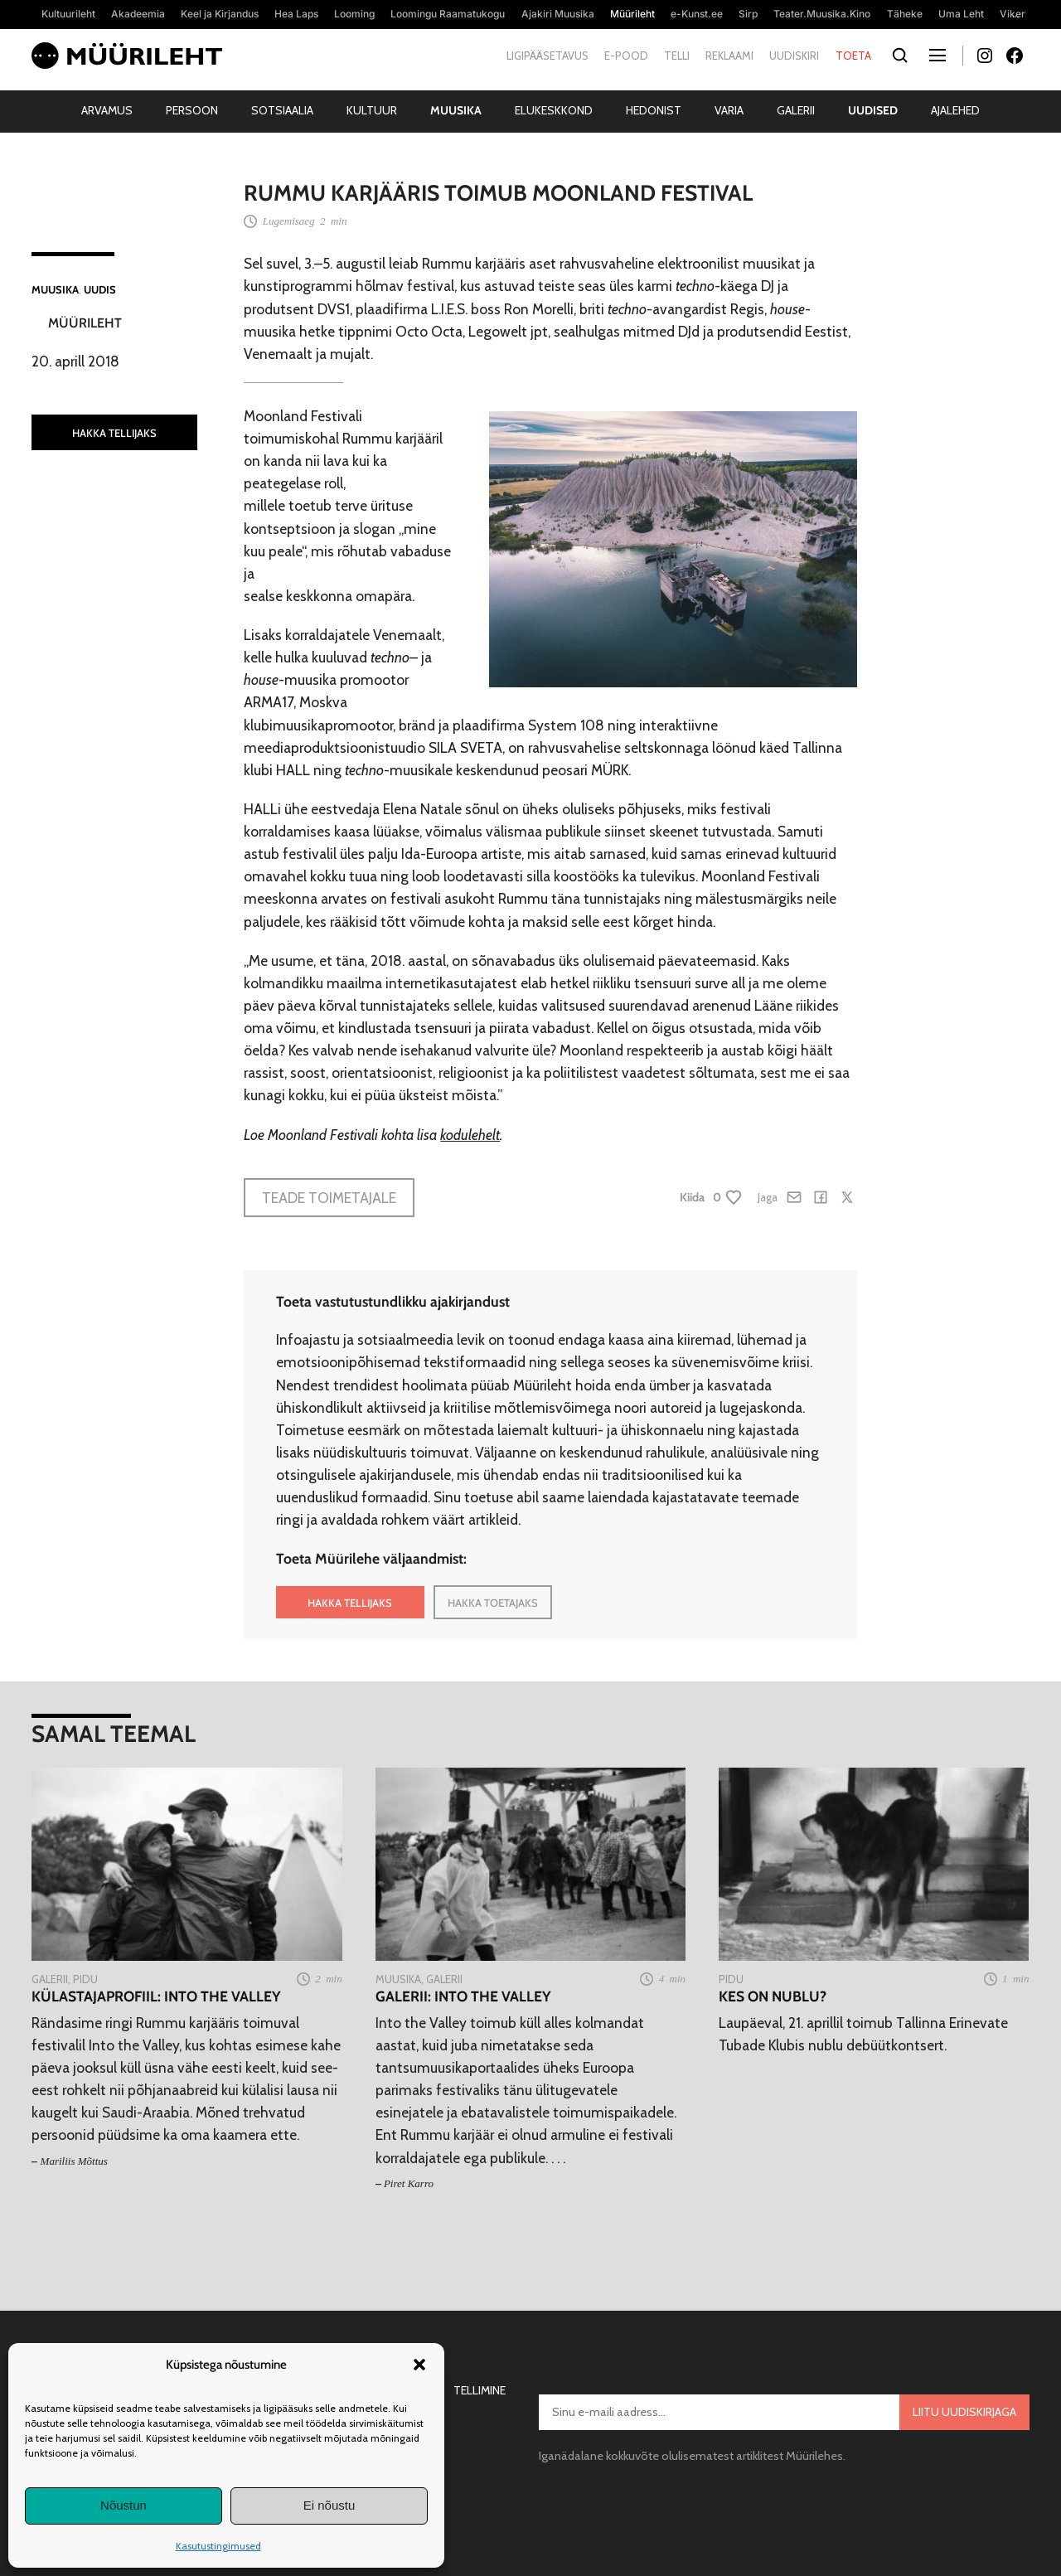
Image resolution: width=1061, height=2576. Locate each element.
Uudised (873, 110)
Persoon (192, 110)
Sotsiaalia (282, 110)
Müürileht (85, 323)
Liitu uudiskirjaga (964, 2411)
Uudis (100, 289)
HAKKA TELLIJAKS (114, 432)
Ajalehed (955, 110)
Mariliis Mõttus (74, 2161)
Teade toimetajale (329, 1197)
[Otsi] (900, 56)
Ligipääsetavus (547, 55)
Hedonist (653, 110)
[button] (419, 2364)
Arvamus (107, 110)
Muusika (456, 110)
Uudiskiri (794, 55)
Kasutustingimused (218, 2546)
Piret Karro (409, 2183)
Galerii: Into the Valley (463, 1996)
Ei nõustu (329, 2505)
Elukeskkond (554, 110)
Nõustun (123, 2505)
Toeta (853, 55)
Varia (729, 110)
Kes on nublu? (772, 1996)
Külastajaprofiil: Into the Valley (156, 1996)
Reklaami (729, 55)
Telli (677, 55)
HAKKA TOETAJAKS (493, 1602)
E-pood (626, 55)
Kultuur (371, 110)
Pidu (85, 1979)
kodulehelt (470, 1134)
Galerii (796, 110)
